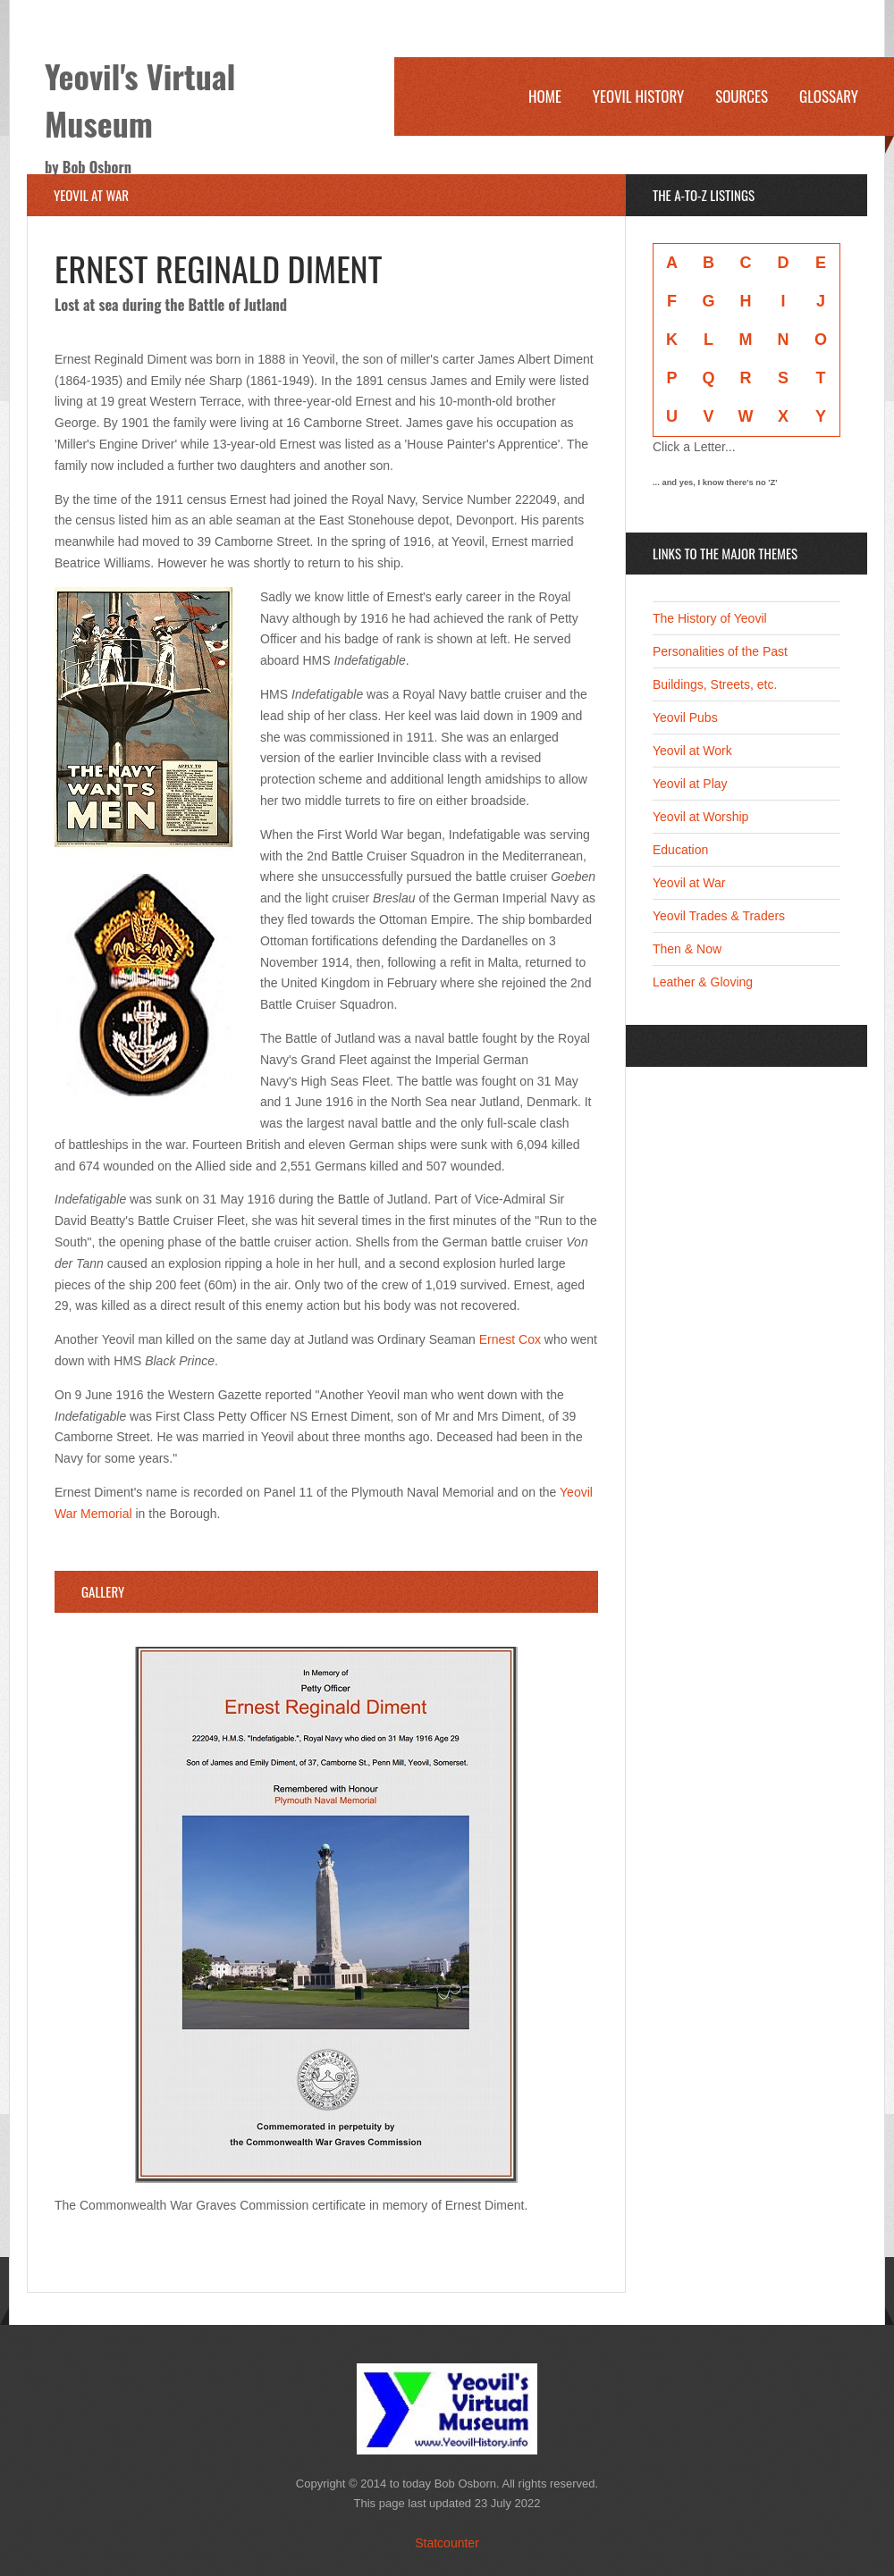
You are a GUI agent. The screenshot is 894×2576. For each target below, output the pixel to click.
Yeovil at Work (692, 750)
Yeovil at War (689, 883)
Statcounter (447, 2543)
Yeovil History (638, 96)
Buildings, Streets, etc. (715, 684)
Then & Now (687, 949)
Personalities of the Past (720, 651)
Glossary (828, 96)
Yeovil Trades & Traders (719, 916)
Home (544, 96)
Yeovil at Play (690, 783)
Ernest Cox (510, 1339)
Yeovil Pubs (685, 717)
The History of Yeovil (710, 618)
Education (680, 850)
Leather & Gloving (703, 982)
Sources (741, 96)
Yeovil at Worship (700, 817)
